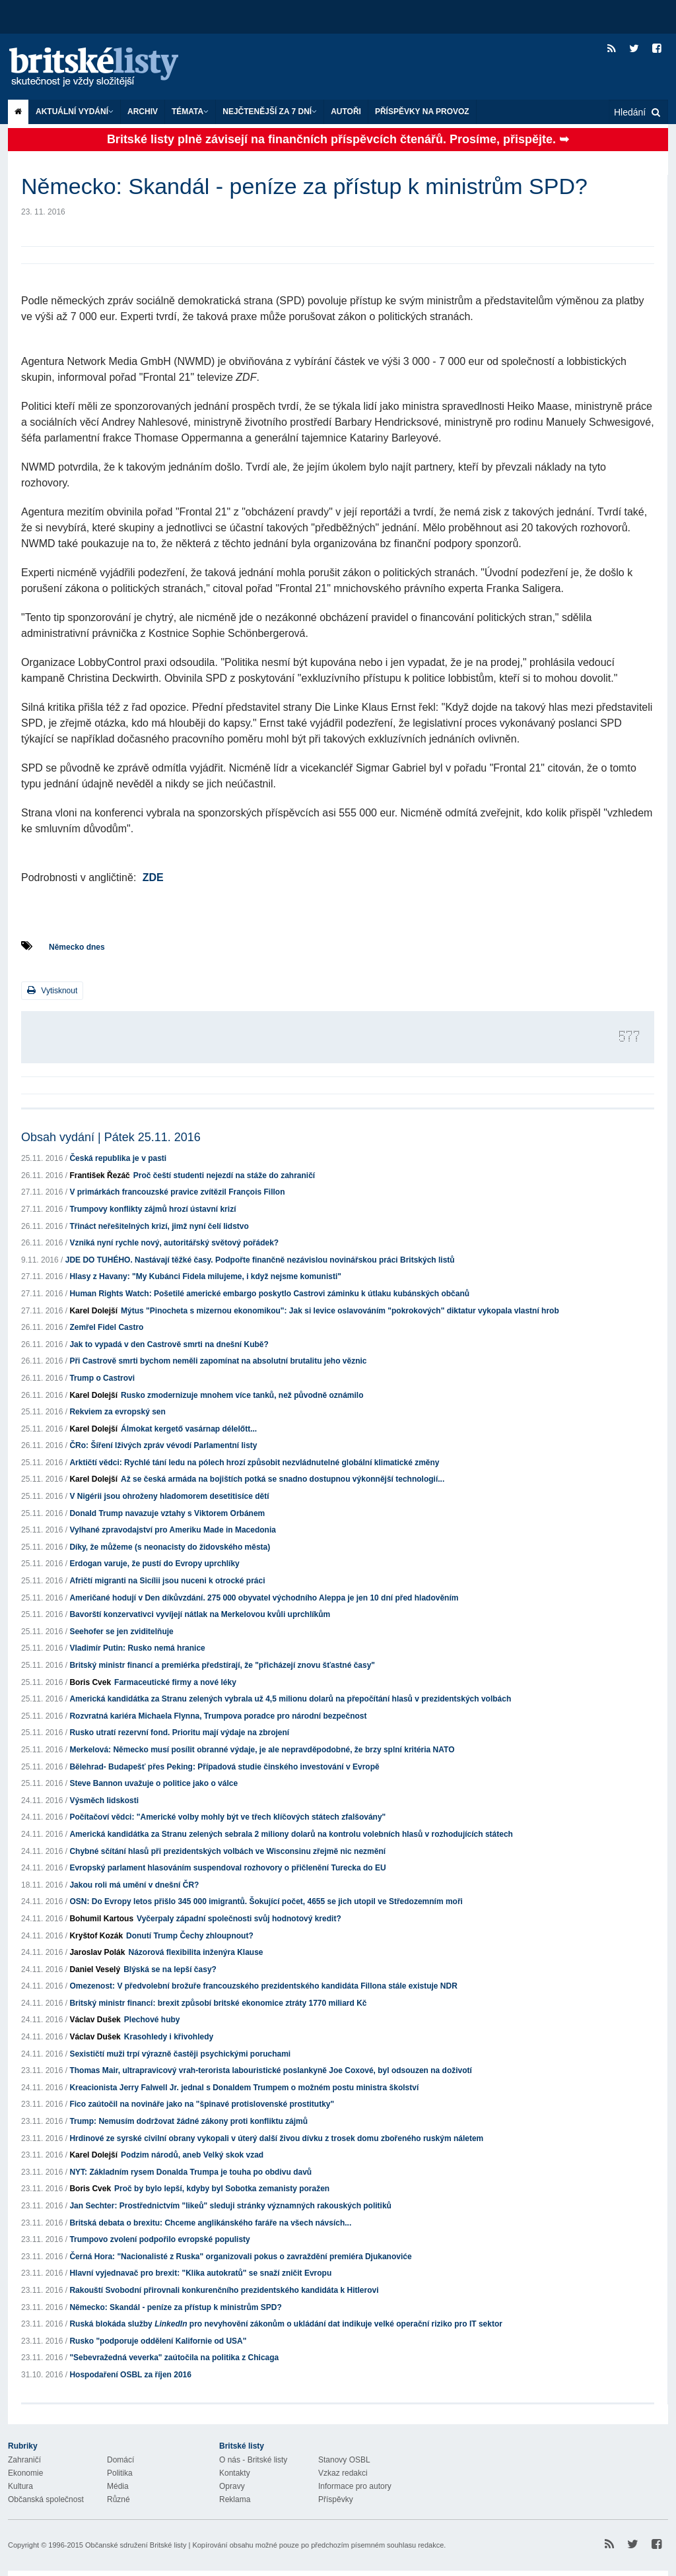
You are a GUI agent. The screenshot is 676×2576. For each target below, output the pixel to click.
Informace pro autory (354, 2486)
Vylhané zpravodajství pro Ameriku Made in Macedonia (172, 1530)
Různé (118, 2499)
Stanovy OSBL (344, 2459)
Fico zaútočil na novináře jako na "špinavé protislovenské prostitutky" (201, 2104)
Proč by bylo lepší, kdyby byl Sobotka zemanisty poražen (221, 2188)
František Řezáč (99, 1175)
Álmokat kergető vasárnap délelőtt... (189, 1429)
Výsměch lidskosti (104, 1800)
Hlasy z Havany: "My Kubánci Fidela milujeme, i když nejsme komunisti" (205, 1276)
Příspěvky (335, 2499)
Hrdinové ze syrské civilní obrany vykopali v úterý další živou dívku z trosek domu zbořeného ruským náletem (276, 2138)
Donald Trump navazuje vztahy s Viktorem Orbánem (167, 1513)
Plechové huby (152, 2019)
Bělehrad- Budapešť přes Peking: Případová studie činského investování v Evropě (224, 1766)
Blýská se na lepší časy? (170, 1969)
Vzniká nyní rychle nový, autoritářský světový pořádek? (174, 1242)
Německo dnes (77, 947)
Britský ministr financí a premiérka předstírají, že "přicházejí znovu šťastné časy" (222, 1665)
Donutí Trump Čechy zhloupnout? (190, 1935)
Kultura (20, 2486)
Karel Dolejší (93, 1310)
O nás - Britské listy (253, 2459)
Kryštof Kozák (96, 1935)
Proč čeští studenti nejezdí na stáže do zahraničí (224, 1175)
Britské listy (107, 67)
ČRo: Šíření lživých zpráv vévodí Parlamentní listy (163, 1445)
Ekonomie (25, 2473)
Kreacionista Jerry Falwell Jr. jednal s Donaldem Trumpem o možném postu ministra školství (244, 2087)
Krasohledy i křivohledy (168, 2036)
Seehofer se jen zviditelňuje (121, 1631)
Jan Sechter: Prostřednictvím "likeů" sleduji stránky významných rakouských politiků (230, 2205)
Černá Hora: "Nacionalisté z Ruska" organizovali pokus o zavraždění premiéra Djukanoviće (240, 2256)
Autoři (346, 111)
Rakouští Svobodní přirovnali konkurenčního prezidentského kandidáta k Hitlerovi (223, 2290)
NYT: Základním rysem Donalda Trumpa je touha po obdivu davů (190, 2172)
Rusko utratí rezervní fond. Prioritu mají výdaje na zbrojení (179, 1732)
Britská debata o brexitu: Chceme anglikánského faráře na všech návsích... (210, 2223)
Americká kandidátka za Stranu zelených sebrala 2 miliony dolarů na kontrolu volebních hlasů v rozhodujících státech (291, 1834)
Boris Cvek (90, 1682)
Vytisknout (52, 990)
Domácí (120, 2459)
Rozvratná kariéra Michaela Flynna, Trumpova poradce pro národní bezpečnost (217, 1716)
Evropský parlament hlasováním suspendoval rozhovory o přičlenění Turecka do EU (227, 1867)
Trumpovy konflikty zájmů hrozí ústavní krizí (152, 1209)
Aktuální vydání (75, 111)
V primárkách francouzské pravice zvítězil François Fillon (177, 1192)
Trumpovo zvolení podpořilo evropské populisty (159, 2239)
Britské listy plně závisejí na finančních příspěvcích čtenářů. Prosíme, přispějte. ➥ (338, 139)
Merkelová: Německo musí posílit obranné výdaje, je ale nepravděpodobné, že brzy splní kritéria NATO (261, 1749)
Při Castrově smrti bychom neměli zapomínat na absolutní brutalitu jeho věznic (217, 1361)
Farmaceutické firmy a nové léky (175, 1682)
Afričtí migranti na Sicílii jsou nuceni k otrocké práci (167, 1580)
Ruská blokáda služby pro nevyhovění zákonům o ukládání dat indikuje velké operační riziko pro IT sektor (285, 2323)
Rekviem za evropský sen (117, 1411)
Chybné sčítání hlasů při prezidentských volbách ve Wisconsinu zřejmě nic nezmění (227, 1851)
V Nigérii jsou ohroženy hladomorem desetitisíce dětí (169, 1496)
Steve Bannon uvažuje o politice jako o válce (153, 1783)
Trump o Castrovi (102, 1378)
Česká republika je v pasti (117, 1158)
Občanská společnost (46, 2499)
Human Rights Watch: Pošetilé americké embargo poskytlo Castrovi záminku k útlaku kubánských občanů (269, 1293)
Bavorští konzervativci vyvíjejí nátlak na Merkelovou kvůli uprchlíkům (199, 1614)
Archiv (142, 111)
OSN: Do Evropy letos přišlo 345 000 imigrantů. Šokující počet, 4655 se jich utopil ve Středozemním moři (266, 1901)
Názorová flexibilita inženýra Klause (195, 1952)
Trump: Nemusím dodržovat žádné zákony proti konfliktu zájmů (188, 2121)
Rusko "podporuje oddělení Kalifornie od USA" (157, 2341)
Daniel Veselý (94, 1969)
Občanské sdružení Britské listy (135, 2545)
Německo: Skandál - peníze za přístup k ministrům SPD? (175, 2307)
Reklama (234, 2499)
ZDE (153, 877)
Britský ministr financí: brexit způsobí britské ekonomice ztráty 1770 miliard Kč (217, 2003)
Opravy (232, 2486)
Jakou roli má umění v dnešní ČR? (134, 1885)
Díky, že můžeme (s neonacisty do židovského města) (169, 1547)
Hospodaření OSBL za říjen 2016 (130, 2374)
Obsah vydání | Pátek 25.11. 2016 (111, 1137)
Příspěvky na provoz (422, 111)
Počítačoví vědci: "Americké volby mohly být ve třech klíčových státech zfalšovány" (227, 1817)
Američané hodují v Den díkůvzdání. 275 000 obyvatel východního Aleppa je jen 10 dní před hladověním (263, 1597)
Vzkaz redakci (343, 2473)
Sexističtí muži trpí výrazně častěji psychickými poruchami (179, 2054)
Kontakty (234, 2473)
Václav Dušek (94, 2019)
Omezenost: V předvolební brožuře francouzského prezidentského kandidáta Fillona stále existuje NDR (263, 1986)
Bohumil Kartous (101, 1918)
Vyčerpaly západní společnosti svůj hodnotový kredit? (239, 1918)
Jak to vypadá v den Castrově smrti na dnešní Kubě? (168, 1344)
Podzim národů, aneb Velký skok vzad (192, 2155)
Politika (120, 2473)
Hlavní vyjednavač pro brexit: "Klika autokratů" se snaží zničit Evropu (200, 2273)
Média (118, 2486)
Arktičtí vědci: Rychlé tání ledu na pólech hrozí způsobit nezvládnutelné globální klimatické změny (254, 1462)
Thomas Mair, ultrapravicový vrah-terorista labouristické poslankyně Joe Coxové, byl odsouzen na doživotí (270, 2070)
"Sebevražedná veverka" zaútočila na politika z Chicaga (174, 2357)
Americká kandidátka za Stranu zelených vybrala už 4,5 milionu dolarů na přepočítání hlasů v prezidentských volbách (290, 1698)
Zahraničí (24, 2459)
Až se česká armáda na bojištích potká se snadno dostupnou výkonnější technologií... (282, 1479)
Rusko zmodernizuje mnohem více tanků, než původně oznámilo (242, 1395)
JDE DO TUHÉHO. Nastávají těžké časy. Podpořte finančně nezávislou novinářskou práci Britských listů (260, 1260)
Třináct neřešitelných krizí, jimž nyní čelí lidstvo (158, 1226)
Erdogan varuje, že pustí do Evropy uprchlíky (154, 1563)
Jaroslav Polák (97, 1952)
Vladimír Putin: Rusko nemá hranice (137, 1648)
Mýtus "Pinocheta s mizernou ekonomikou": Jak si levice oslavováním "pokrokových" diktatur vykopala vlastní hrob (340, 1310)
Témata (190, 111)
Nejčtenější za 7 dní (269, 111)
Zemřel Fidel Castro (106, 1327)
